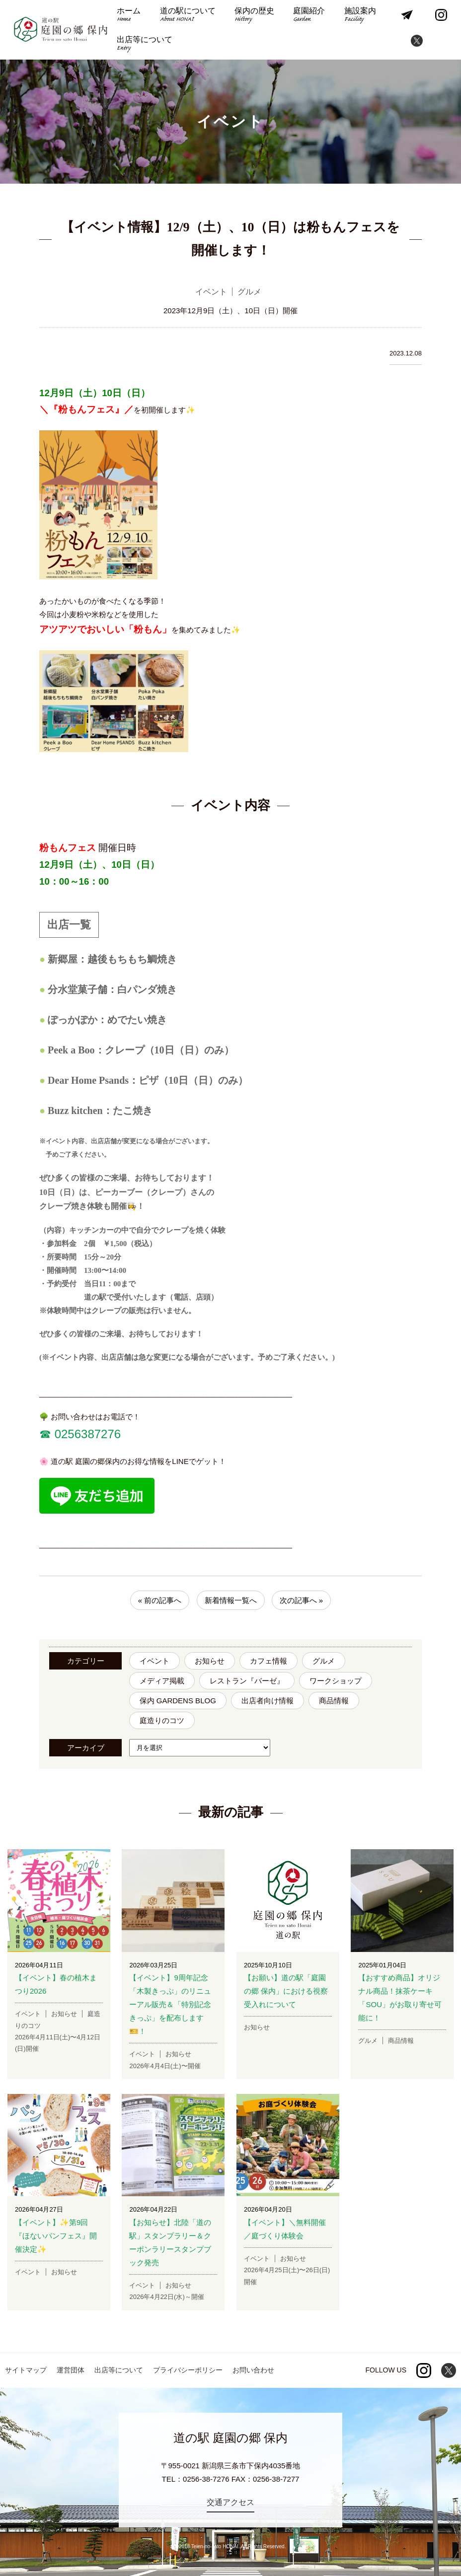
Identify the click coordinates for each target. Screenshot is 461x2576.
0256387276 (86, 1434)
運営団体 (70, 2370)
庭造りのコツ (162, 1720)
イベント (154, 1661)
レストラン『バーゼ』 (247, 1680)
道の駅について (188, 15)
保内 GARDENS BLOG (178, 1700)
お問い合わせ (253, 2370)
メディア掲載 (162, 1680)
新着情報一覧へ (231, 1600)
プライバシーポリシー (188, 2370)
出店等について (144, 44)
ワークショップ (335, 1680)
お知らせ (210, 1661)
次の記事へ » (301, 1600)
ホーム (129, 15)
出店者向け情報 (267, 1700)
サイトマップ (26, 2370)
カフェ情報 (268, 1661)
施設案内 (360, 15)
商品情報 (334, 1700)
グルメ (323, 1661)
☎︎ (45, 1434)
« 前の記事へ (160, 1600)
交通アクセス (230, 2502)
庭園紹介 (309, 15)
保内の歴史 (254, 15)
